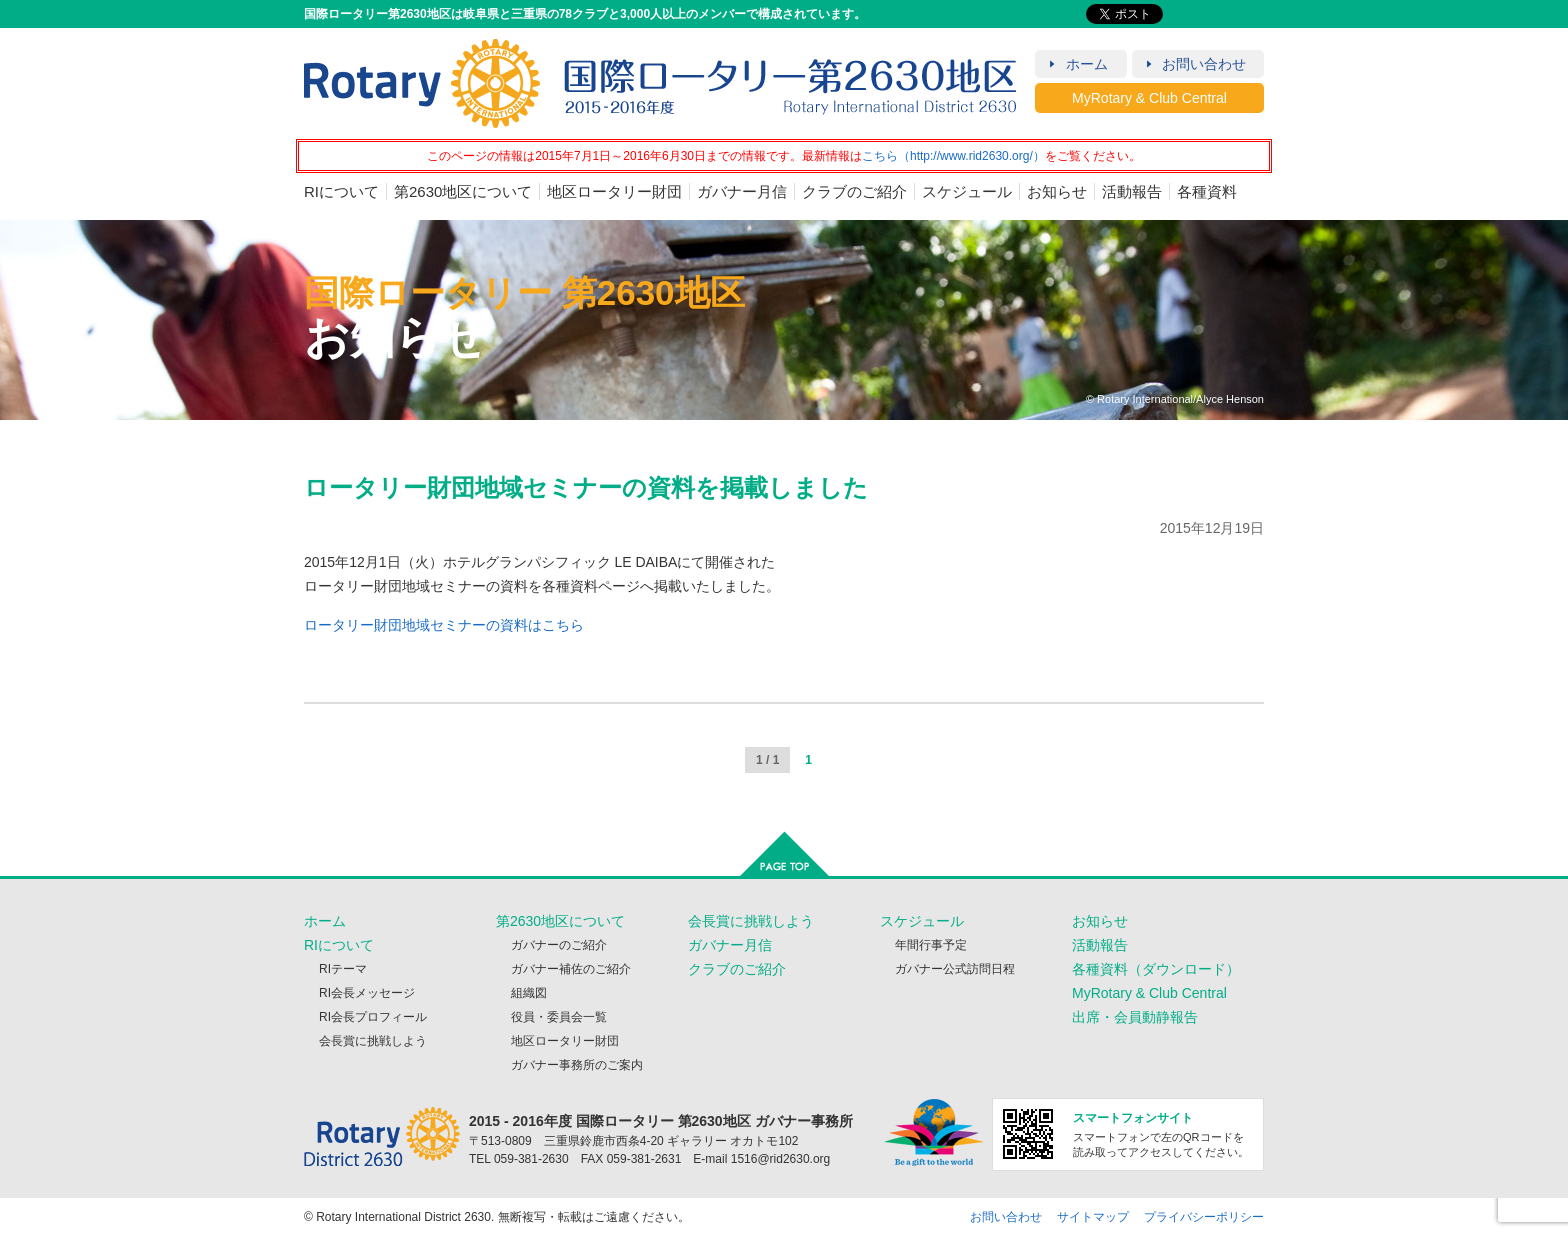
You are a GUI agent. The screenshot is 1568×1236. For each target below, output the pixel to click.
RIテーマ (343, 969)
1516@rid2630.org (781, 1159)
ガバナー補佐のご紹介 (571, 969)
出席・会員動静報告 (1135, 1017)
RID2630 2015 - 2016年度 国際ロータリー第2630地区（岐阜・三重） (661, 83)
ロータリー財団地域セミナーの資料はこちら (444, 625)
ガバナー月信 (742, 191)
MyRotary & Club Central (1149, 98)
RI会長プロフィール (373, 1017)
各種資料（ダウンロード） (1156, 969)
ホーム (1087, 64)
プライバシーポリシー (1204, 1217)
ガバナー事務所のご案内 (577, 1065)
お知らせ (1057, 191)
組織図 (529, 993)
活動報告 (1132, 191)
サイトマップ (1093, 1217)
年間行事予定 (931, 945)
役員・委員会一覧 (559, 1017)
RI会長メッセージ (367, 993)
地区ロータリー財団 (614, 191)
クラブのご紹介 (854, 191)
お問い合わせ (1204, 64)
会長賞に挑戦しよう (373, 1041)
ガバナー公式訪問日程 (955, 969)
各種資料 (1207, 191)
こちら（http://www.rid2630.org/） (953, 156)
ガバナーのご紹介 (559, 945)
